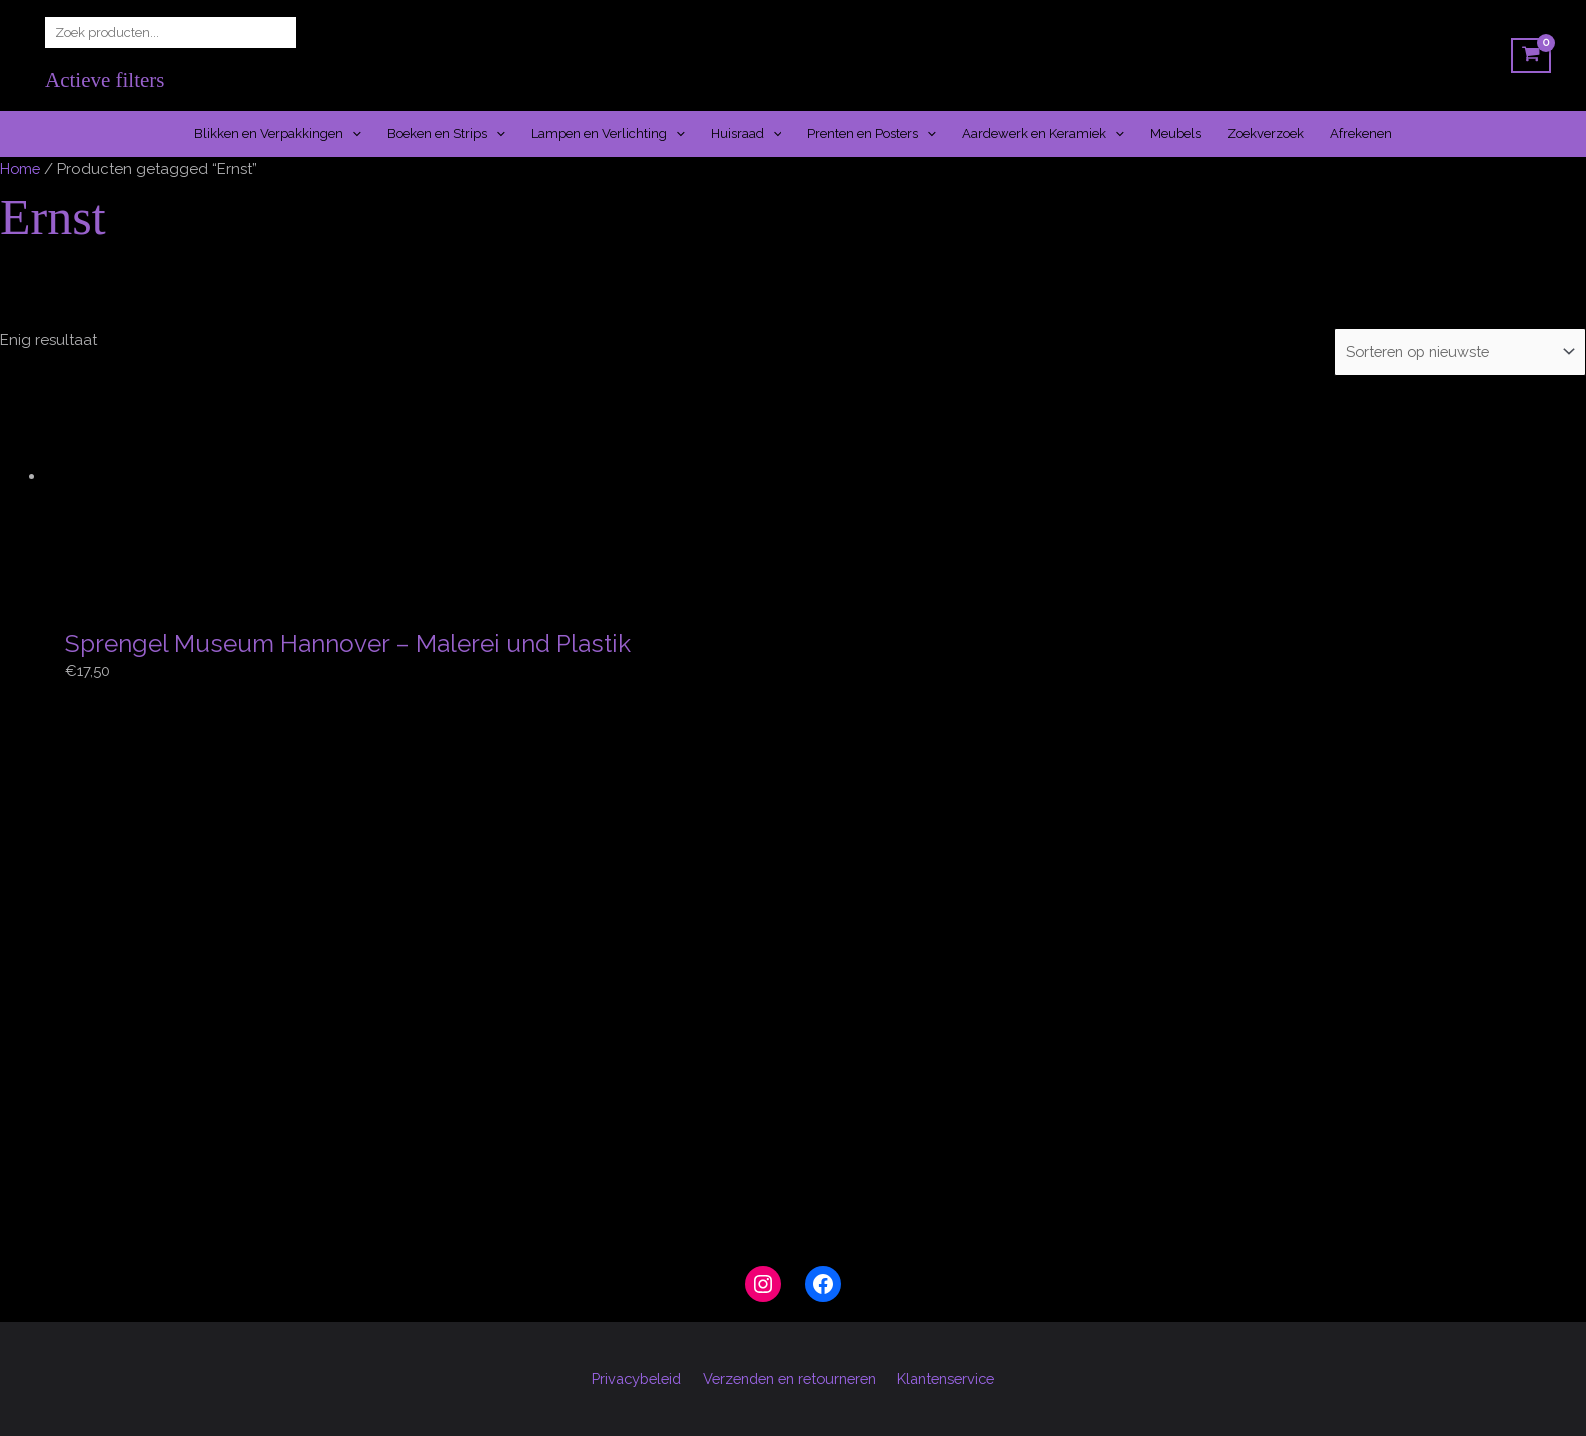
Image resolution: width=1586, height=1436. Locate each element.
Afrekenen (1361, 133)
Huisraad (746, 134)
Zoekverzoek (1265, 133)
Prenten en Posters (871, 134)
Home (21, 169)
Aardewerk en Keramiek (1043, 134)
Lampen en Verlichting (608, 134)
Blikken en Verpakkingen (277, 134)
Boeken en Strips (446, 134)
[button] (352, 134)
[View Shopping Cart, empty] (1531, 56)
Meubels (1175, 133)
